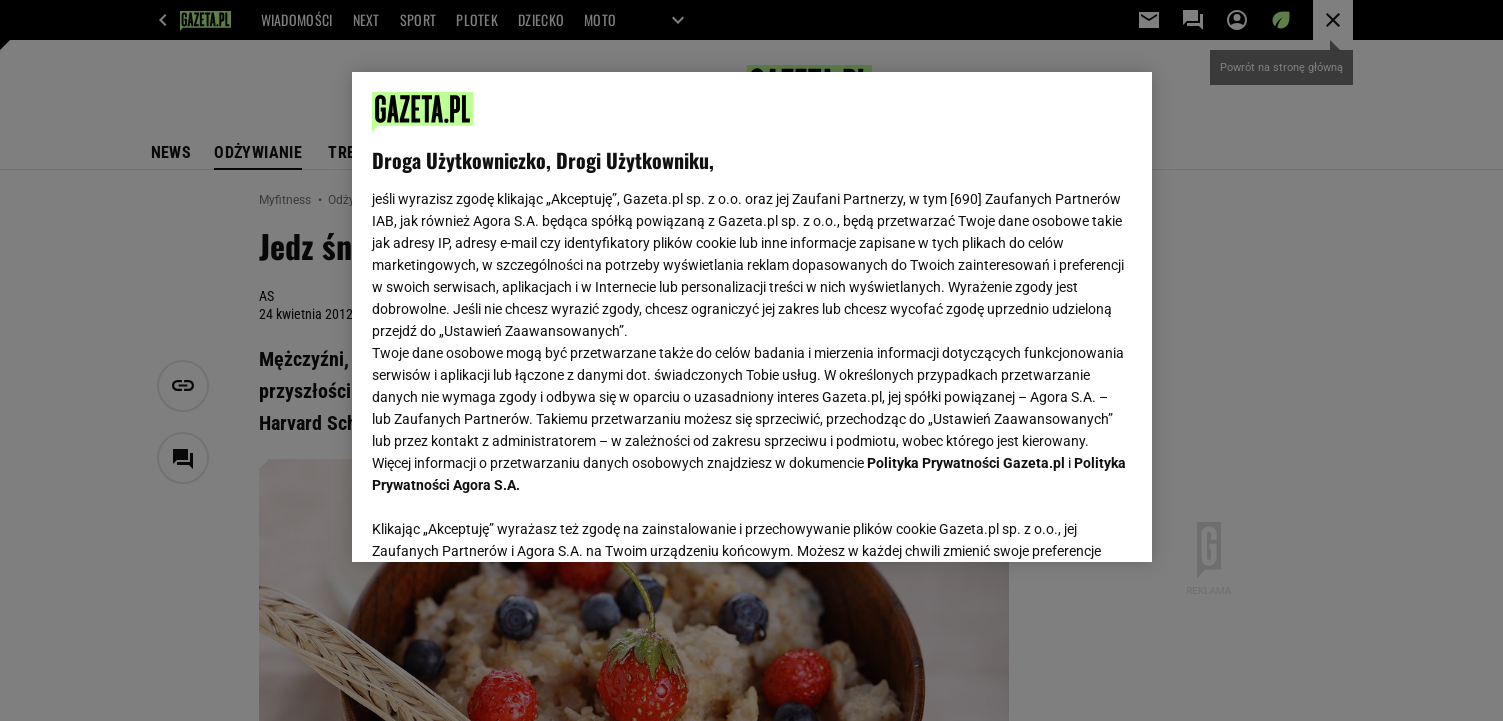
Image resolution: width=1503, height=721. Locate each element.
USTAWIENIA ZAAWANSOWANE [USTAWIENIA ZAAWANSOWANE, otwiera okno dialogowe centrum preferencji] (502, 522)
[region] (752, 317)
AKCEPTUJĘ (1063, 523)
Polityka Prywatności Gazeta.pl (966, 463)
